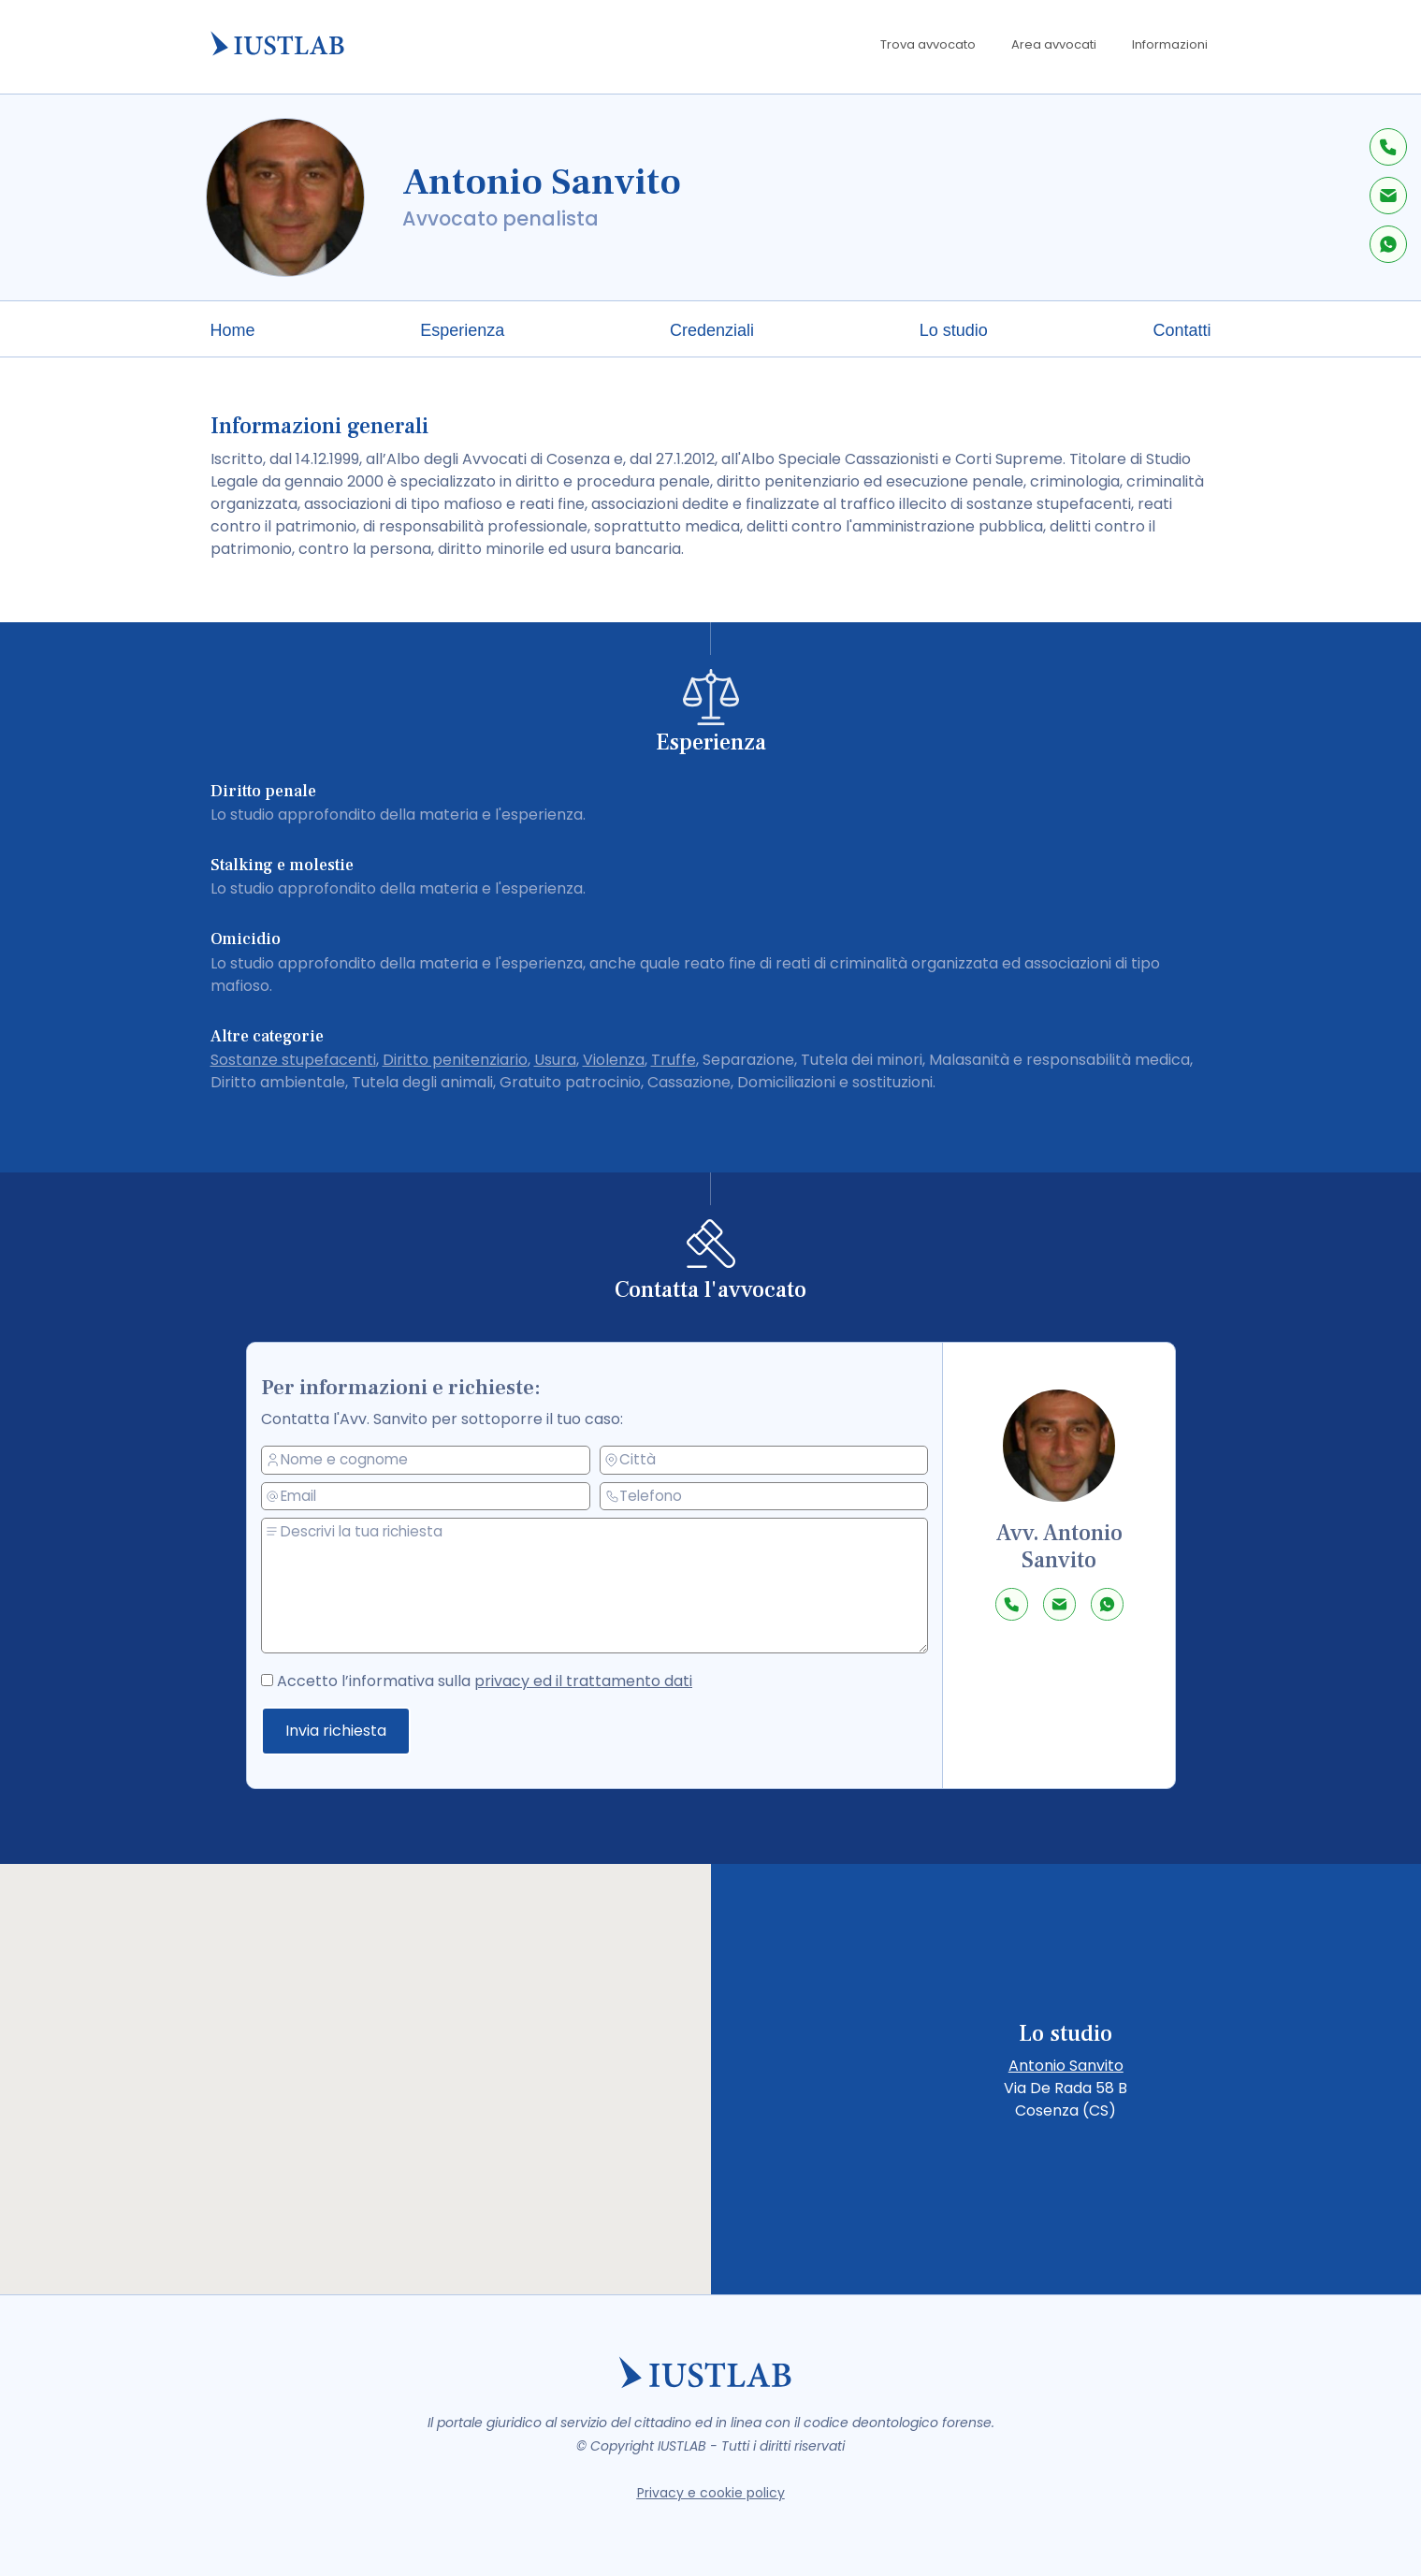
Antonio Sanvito (1066, 2065)
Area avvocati (1053, 44)
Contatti (1182, 330)
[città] (765, 1459)
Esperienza (462, 330)
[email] (433, 1497)
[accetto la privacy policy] (280, 1677)
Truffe (673, 1059)
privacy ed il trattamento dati (585, 1680)
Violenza (614, 1059)
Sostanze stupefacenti (293, 1059)
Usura (555, 1059)
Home (232, 330)
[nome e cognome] (433, 1462)
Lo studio (954, 330)
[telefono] (765, 1495)
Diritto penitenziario (455, 1059)
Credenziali (712, 330)
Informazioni (1170, 44)
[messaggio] (601, 1586)
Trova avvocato (928, 44)
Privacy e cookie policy (711, 2492)
